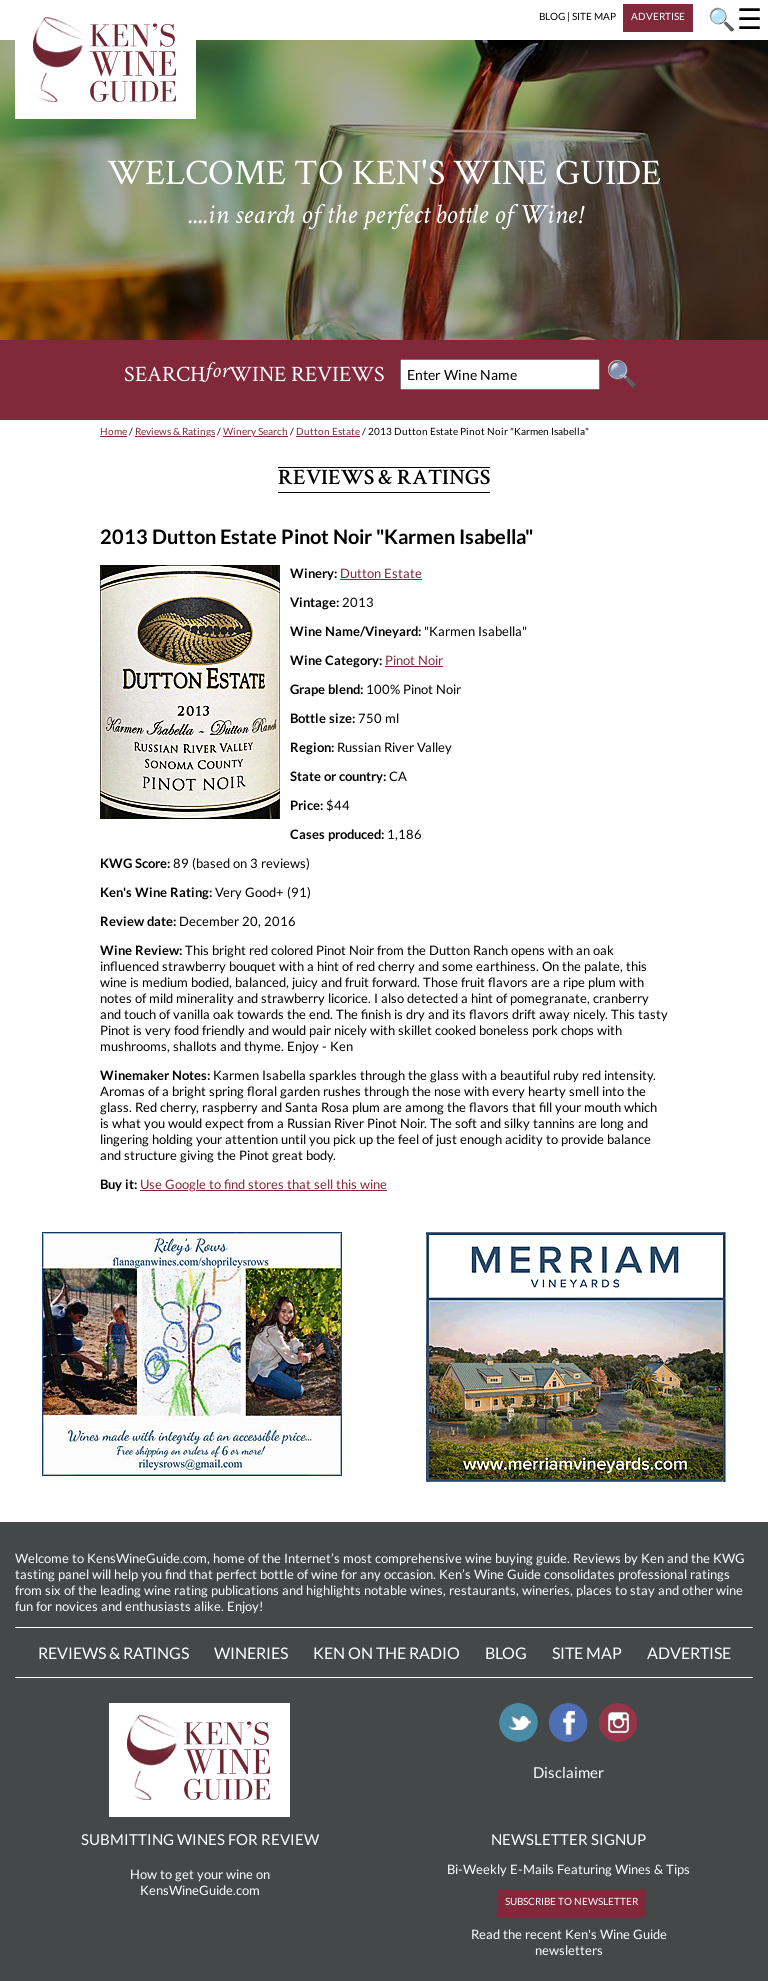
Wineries (251, 1652)
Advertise (689, 1652)
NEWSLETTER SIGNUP (568, 1839)
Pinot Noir (414, 660)
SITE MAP (594, 16)
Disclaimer (568, 1772)
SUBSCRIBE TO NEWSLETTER (571, 1901)
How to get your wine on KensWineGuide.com (200, 1882)
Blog (506, 1652)
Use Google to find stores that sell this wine (263, 1184)
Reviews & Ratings (175, 431)
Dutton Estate (328, 431)
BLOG (552, 16)
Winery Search (255, 431)
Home (113, 431)
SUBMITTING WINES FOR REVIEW (200, 1839)
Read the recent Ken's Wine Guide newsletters (569, 1942)
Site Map (587, 1652)
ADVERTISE (658, 16)
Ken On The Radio (386, 1652)
